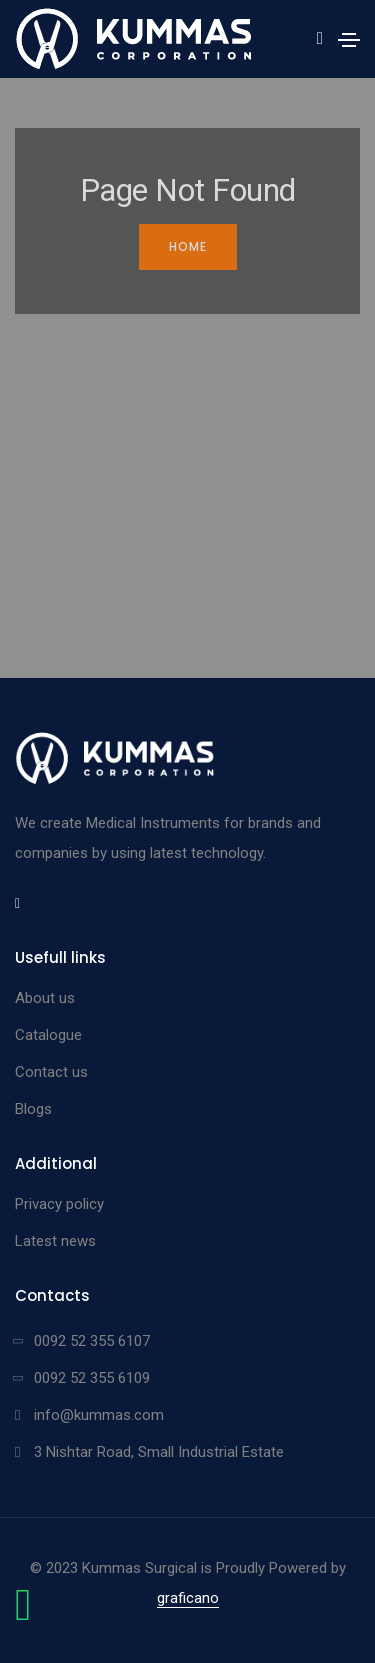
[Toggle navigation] (349, 40)
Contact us (51, 1072)
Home (188, 246)
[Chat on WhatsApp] (23, 1615)
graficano (188, 1598)
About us (45, 998)
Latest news (55, 1241)
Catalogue (48, 1035)
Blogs (33, 1109)
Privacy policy (59, 1204)
